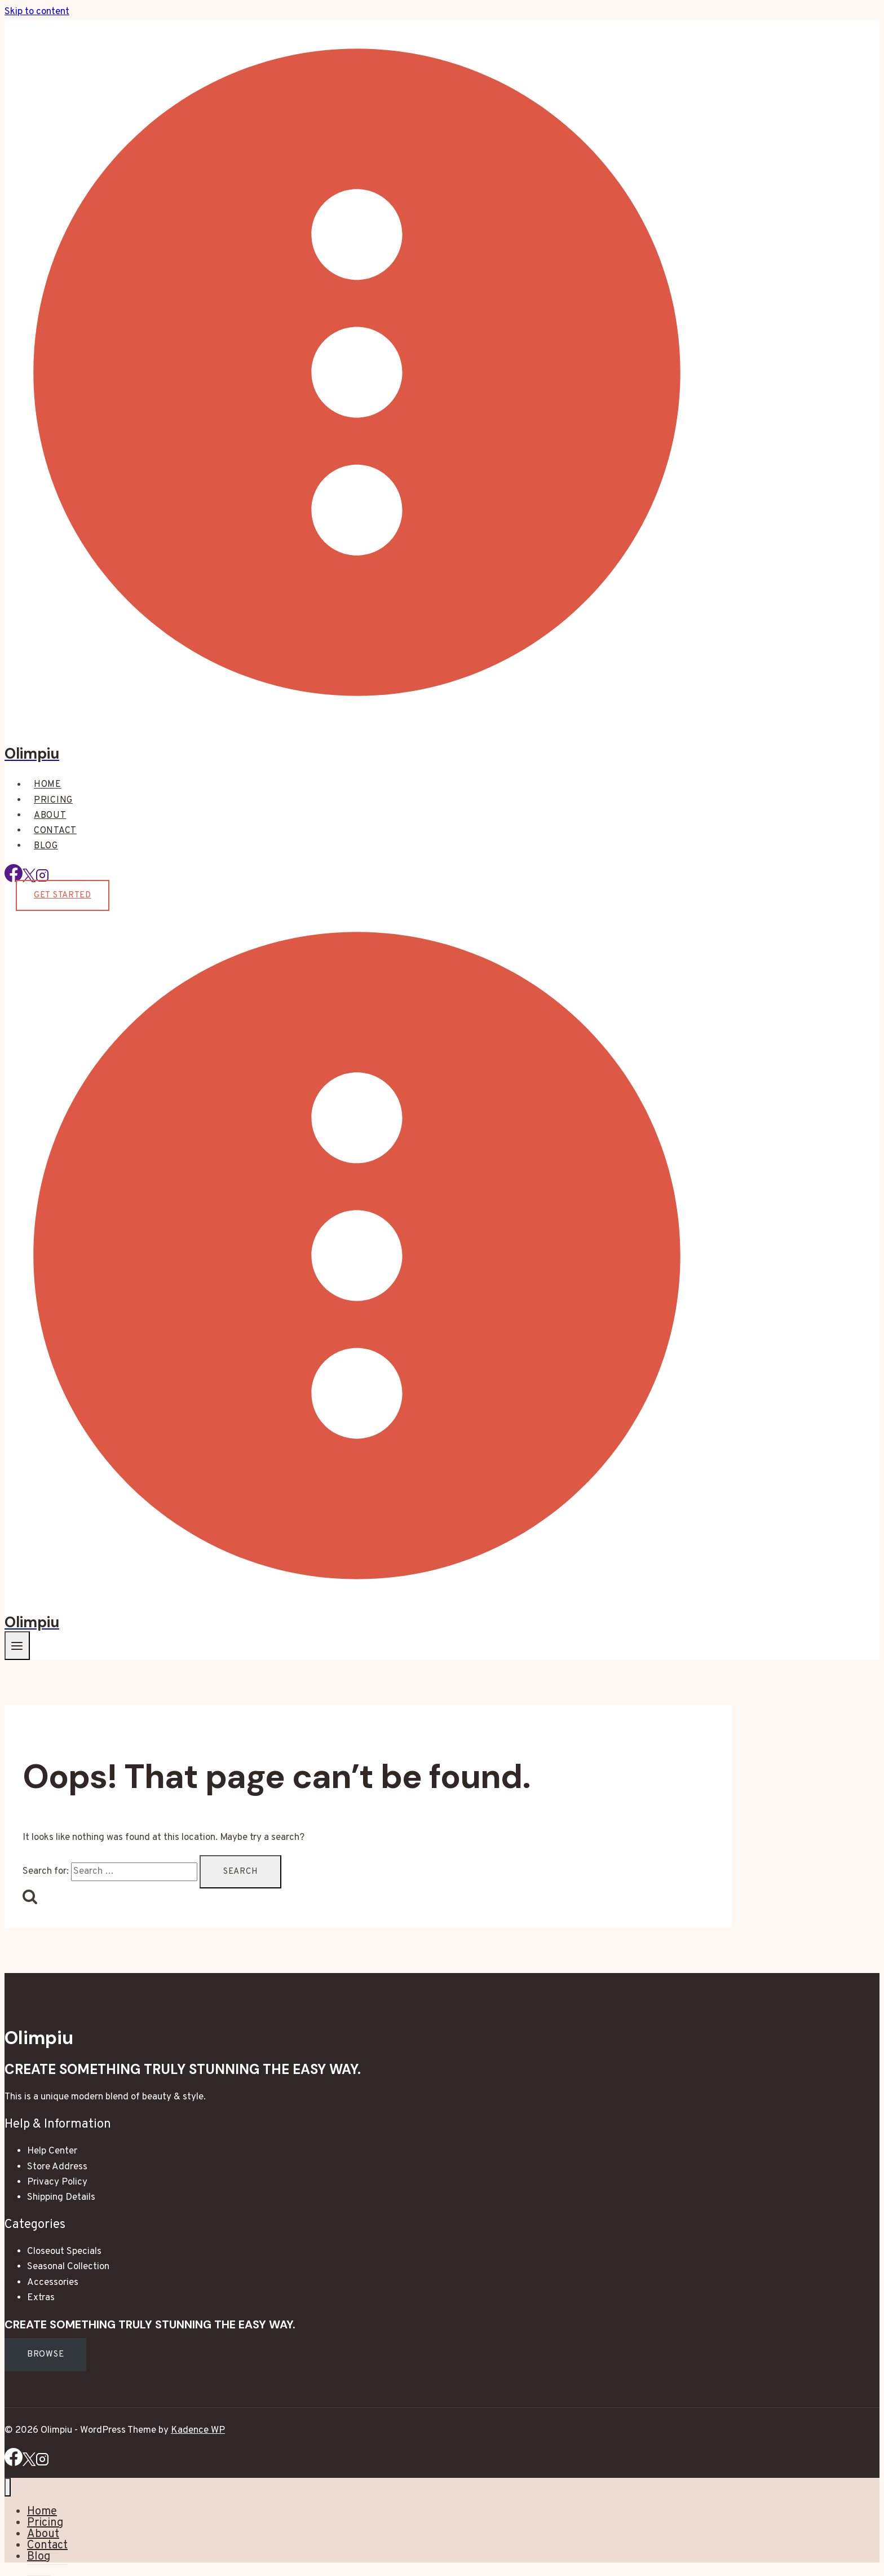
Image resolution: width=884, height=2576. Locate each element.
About (50, 815)
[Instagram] (42, 2464)
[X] (29, 2464)
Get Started (62, 895)
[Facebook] (14, 880)
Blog (46, 846)
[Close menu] (8, 2487)
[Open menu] (17, 1645)
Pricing (53, 800)
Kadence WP (198, 2430)
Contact (55, 830)
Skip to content (37, 12)
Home (47, 785)
